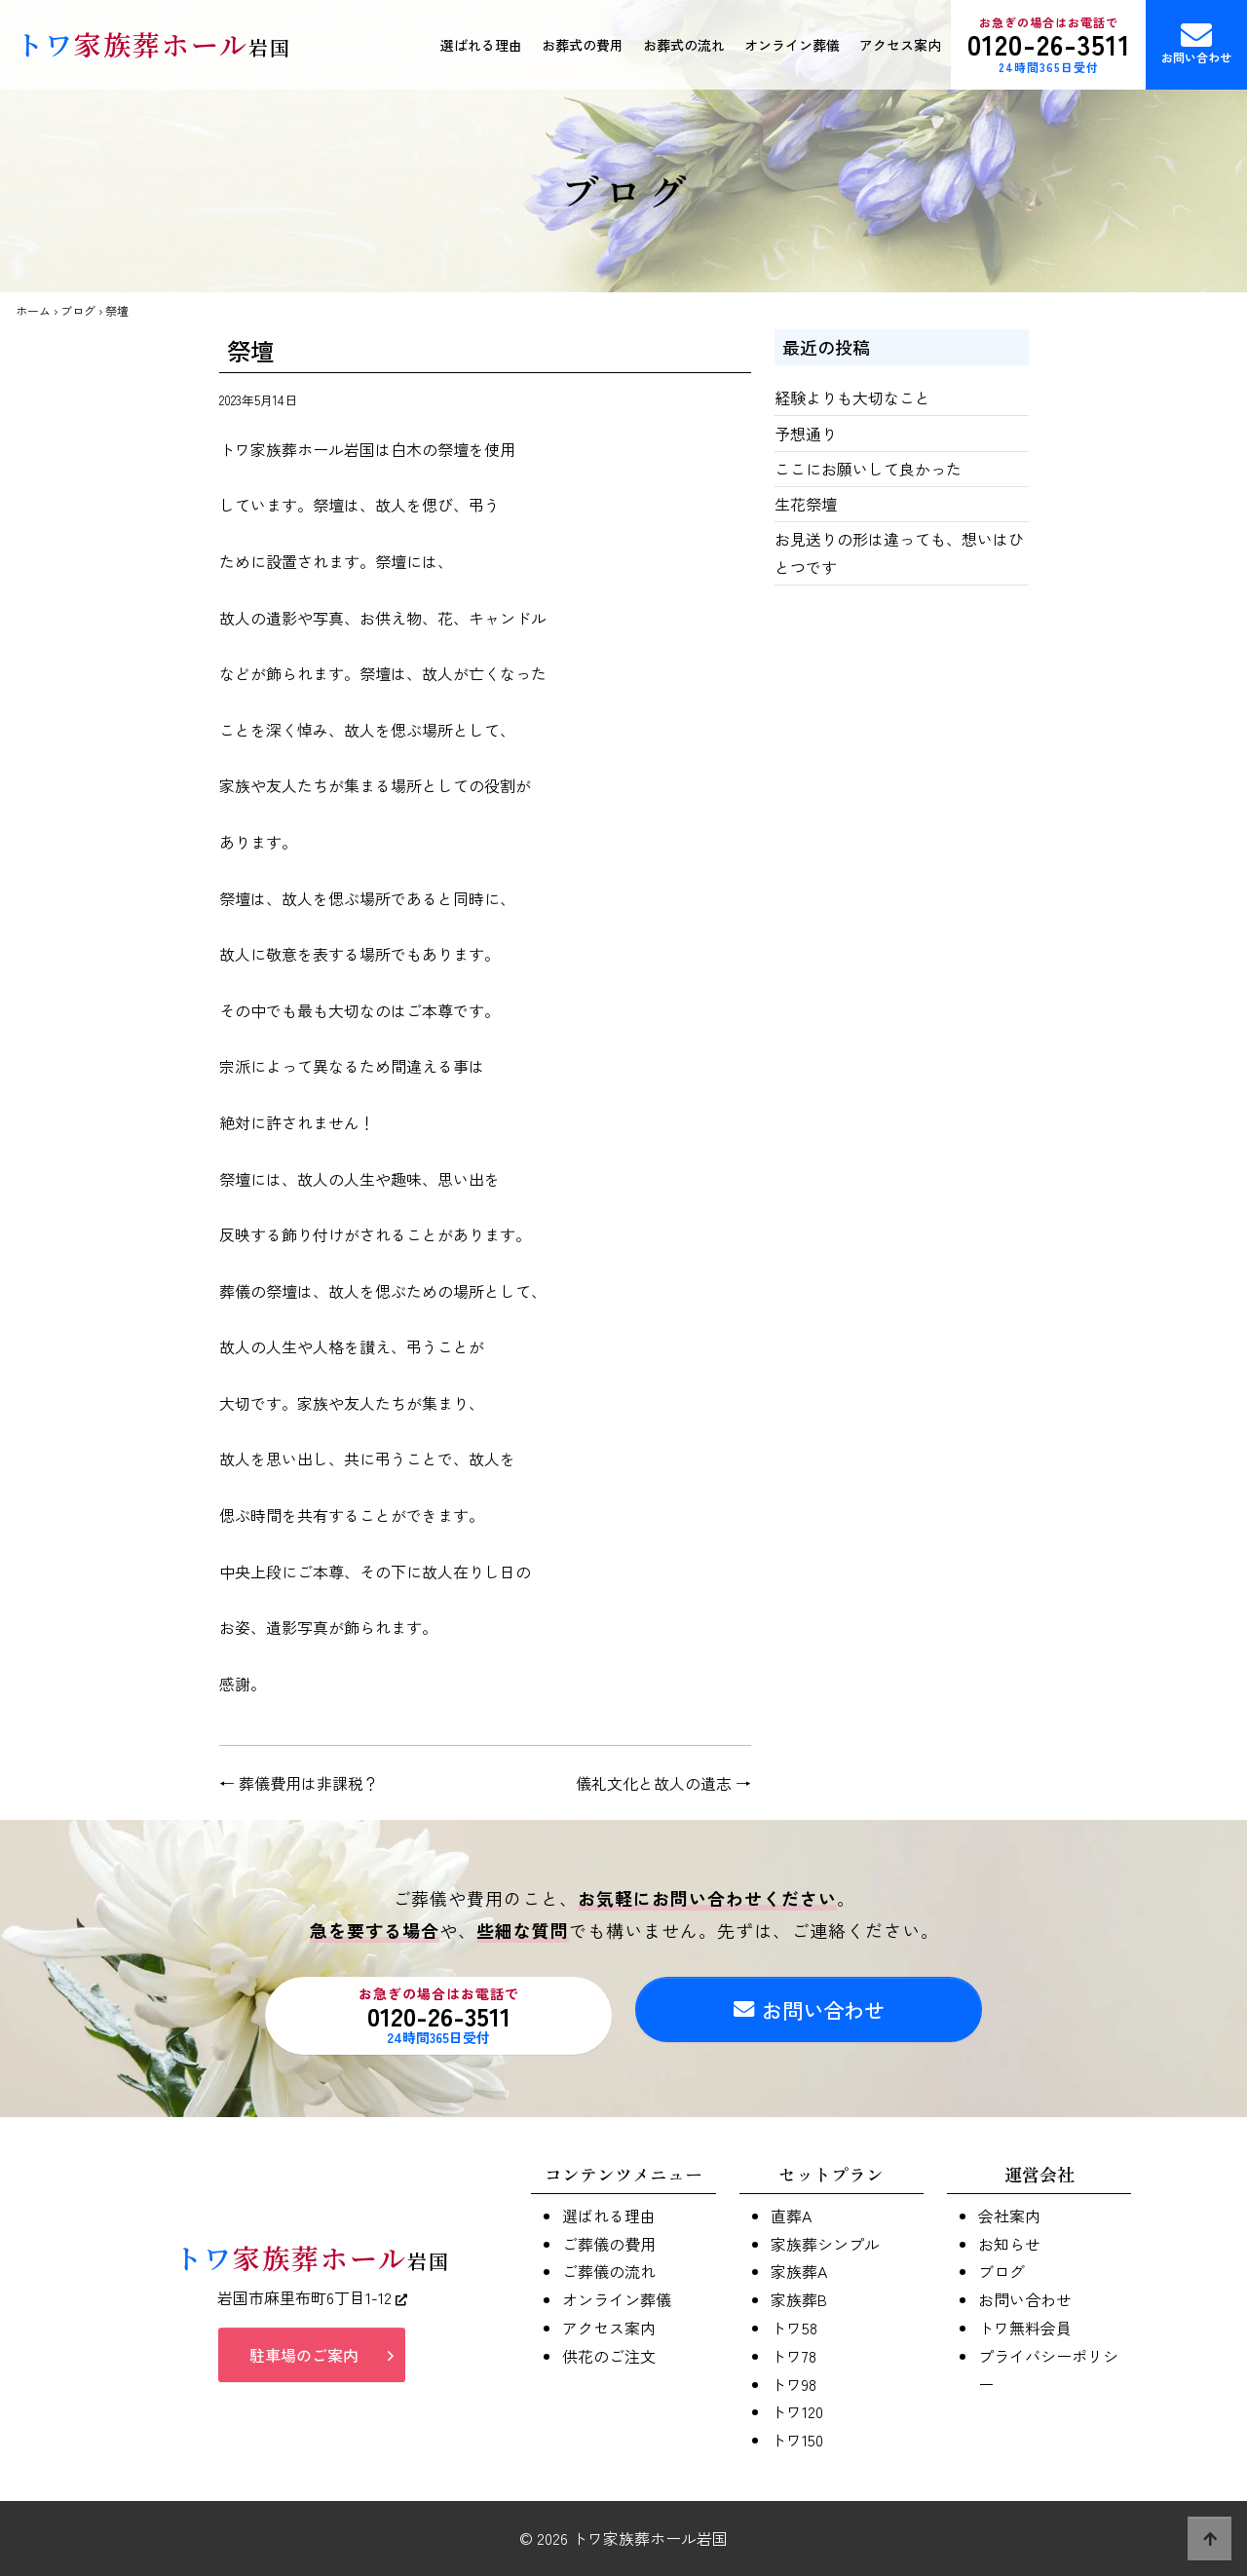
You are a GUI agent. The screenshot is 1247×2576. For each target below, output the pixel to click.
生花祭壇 (806, 503)
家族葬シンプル (825, 2243)
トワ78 (793, 2356)
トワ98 (793, 2384)
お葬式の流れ (684, 45)
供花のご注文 (609, 2356)
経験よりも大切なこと (852, 397)
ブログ (77, 310)
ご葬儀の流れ (609, 2271)
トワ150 (797, 2439)
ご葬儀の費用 (609, 2243)
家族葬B (799, 2299)
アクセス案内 (900, 45)
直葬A (791, 2215)
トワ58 (794, 2327)
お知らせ (1009, 2243)
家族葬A (799, 2271)
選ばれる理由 (481, 45)
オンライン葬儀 (792, 45)
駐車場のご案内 (304, 2359)
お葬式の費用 (583, 45)
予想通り (806, 433)
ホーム (33, 310)
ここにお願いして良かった (868, 468)
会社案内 (1009, 2215)
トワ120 (797, 2411)
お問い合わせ (1196, 42)
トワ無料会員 (1025, 2327)
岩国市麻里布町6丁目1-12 (312, 2303)
